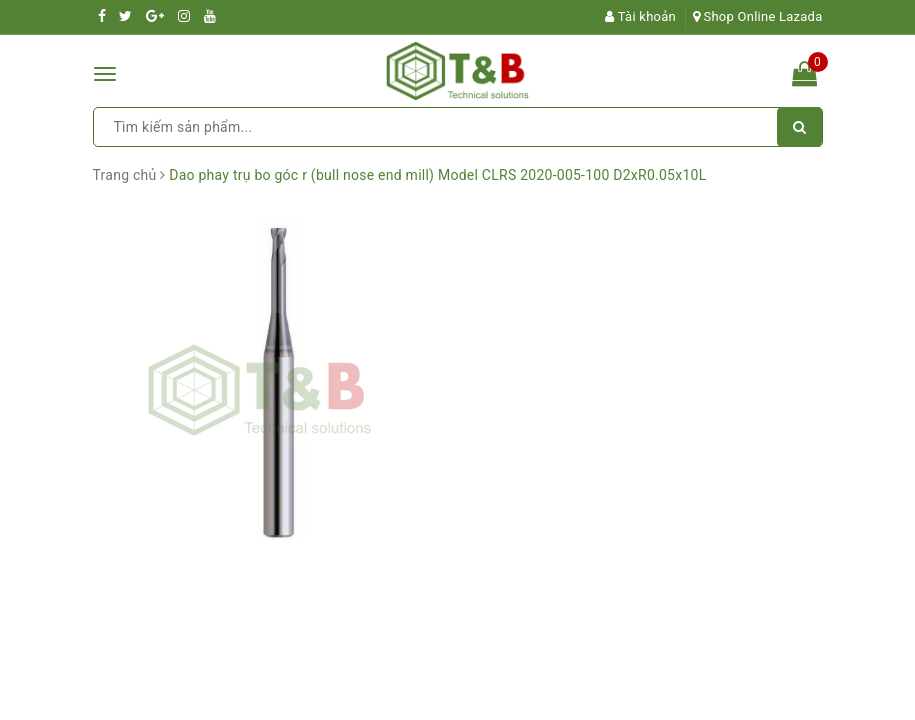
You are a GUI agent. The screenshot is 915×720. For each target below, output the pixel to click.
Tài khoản (640, 16)
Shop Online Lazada (758, 16)
